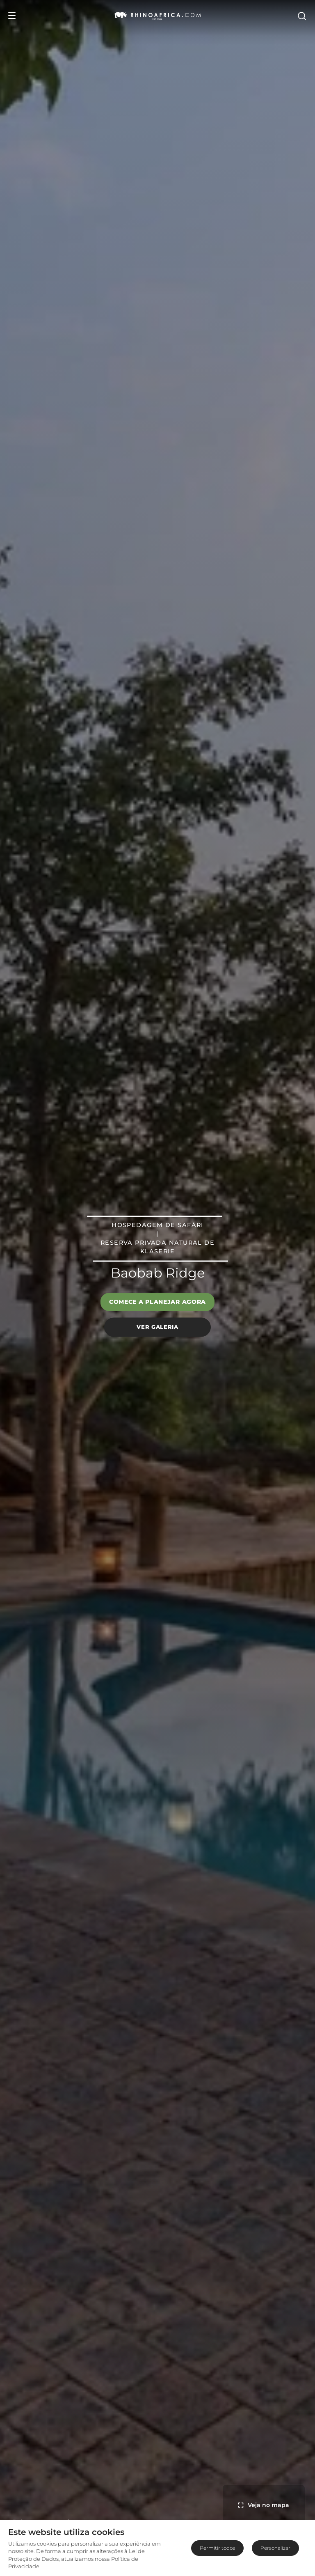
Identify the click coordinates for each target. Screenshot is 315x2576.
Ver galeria (157, 1327)
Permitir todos (217, 2548)
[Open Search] (301, 15)
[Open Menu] (12, 15)
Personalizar (275, 2548)
